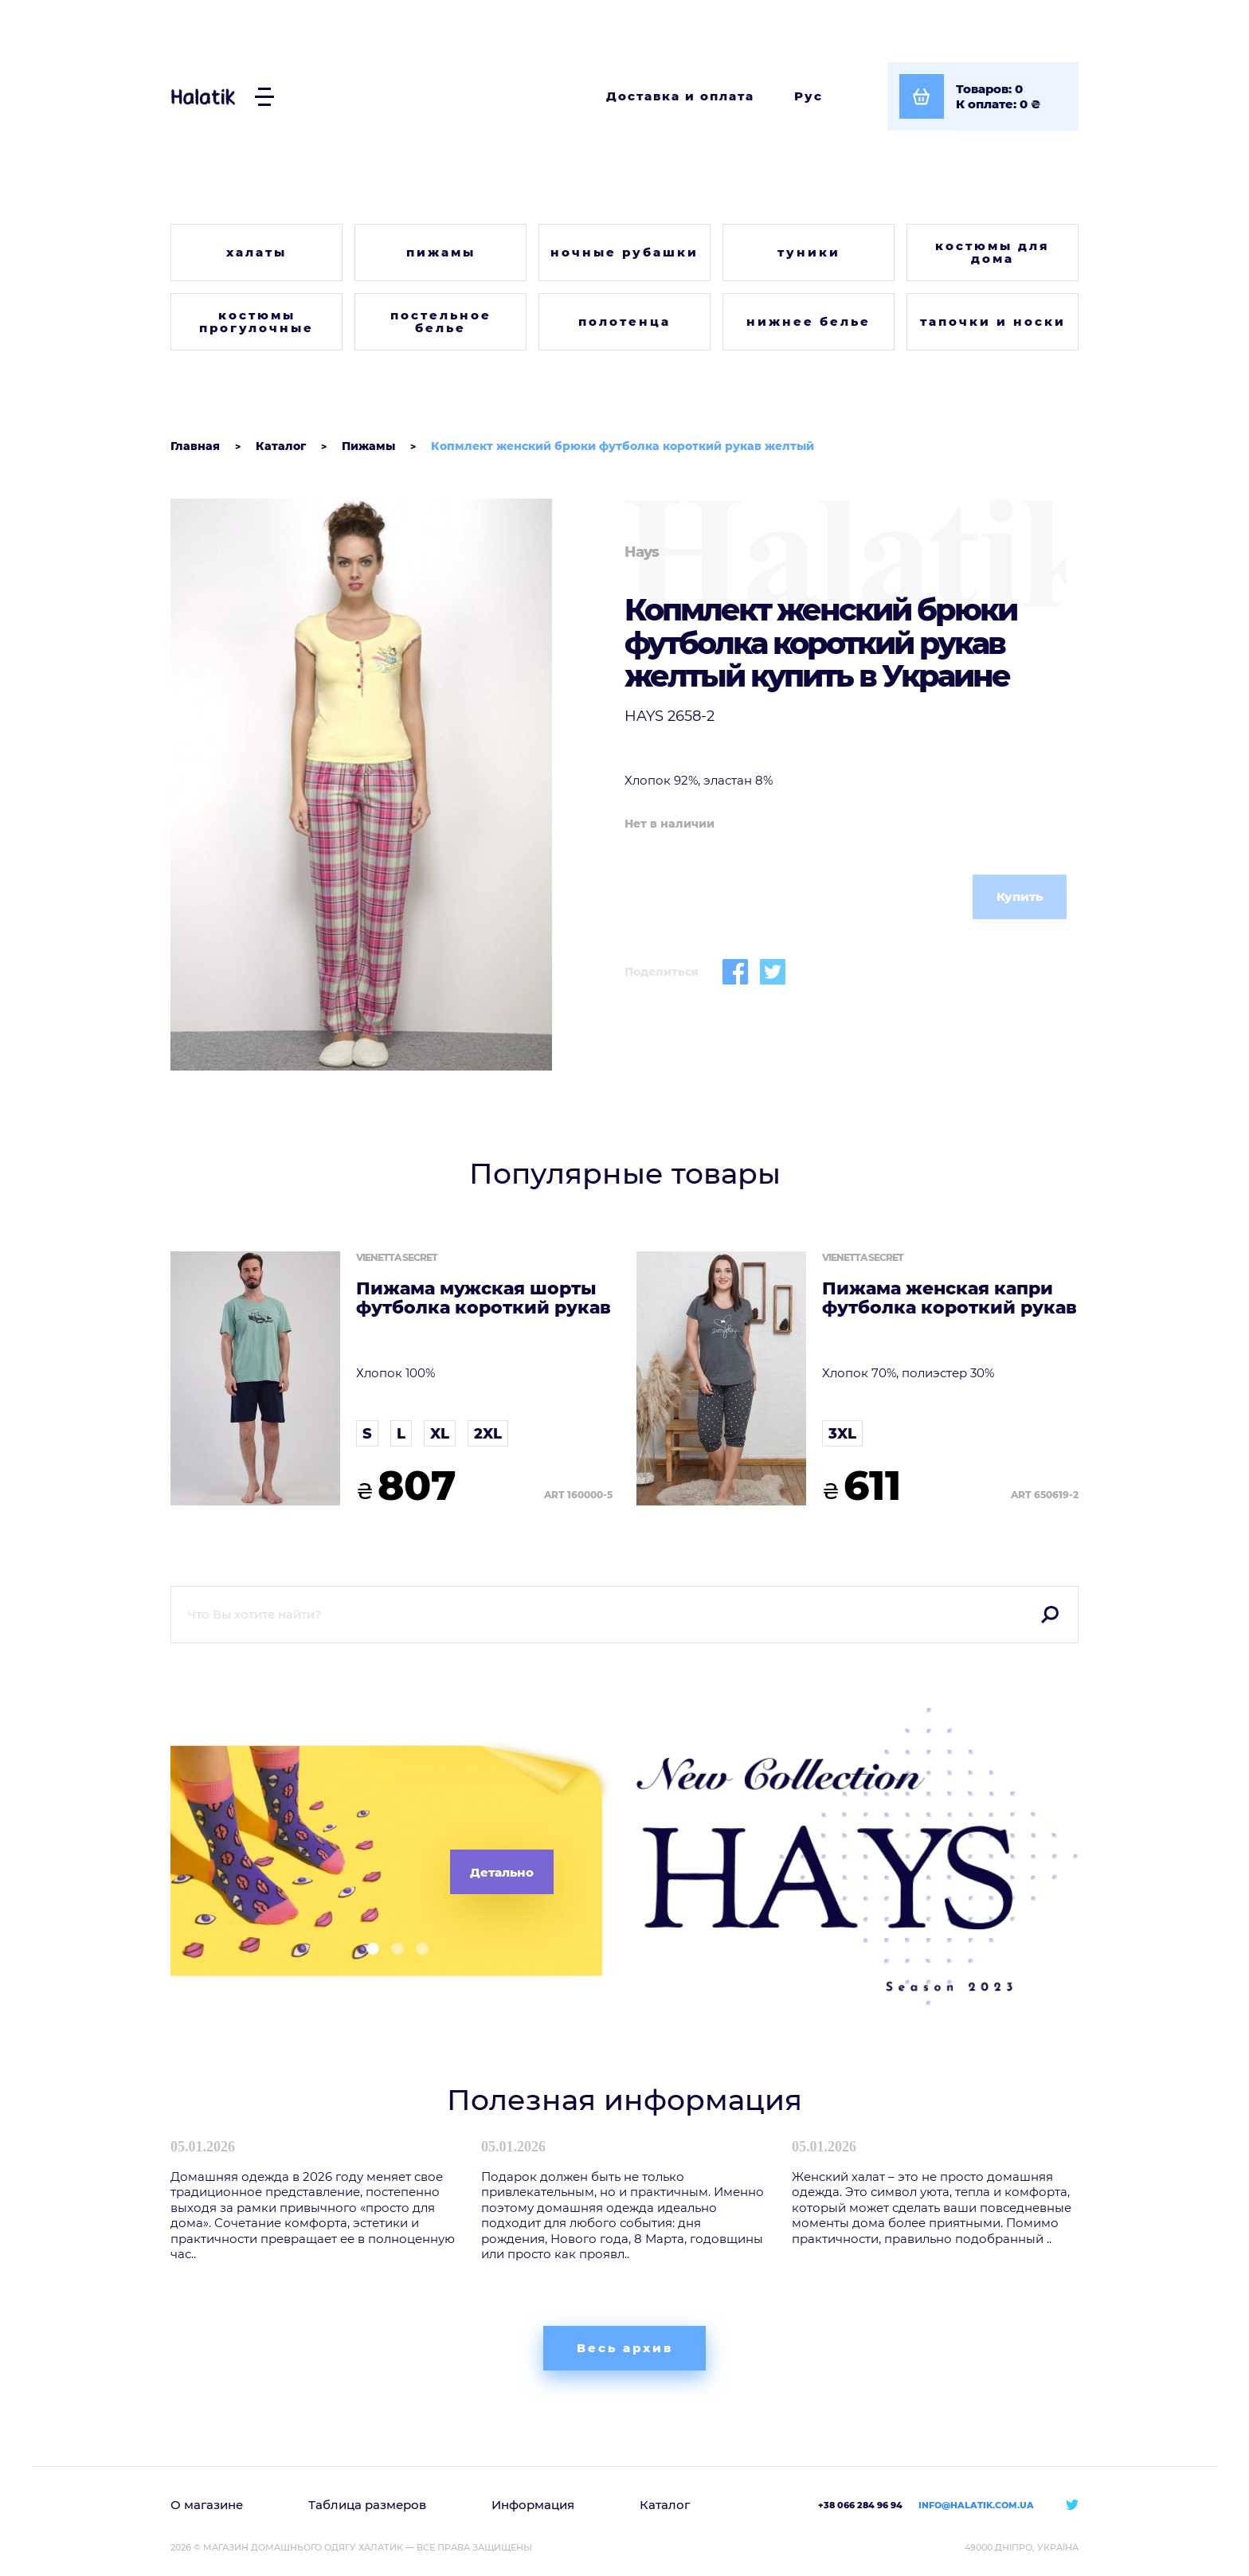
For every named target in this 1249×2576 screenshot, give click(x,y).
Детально (502, 1872)
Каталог (665, 2504)
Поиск (1050, 1614)
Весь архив (625, 2347)
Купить (1019, 896)
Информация (532, 2504)
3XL (842, 1434)
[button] (367, 1949)
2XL (488, 1434)
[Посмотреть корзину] (983, 96)
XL (439, 1434)
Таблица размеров (367, 2504)
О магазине (206, 2504)
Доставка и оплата (680, 96)
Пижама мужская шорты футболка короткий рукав (483, 1298)
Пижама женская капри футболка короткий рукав (949, 1298)
